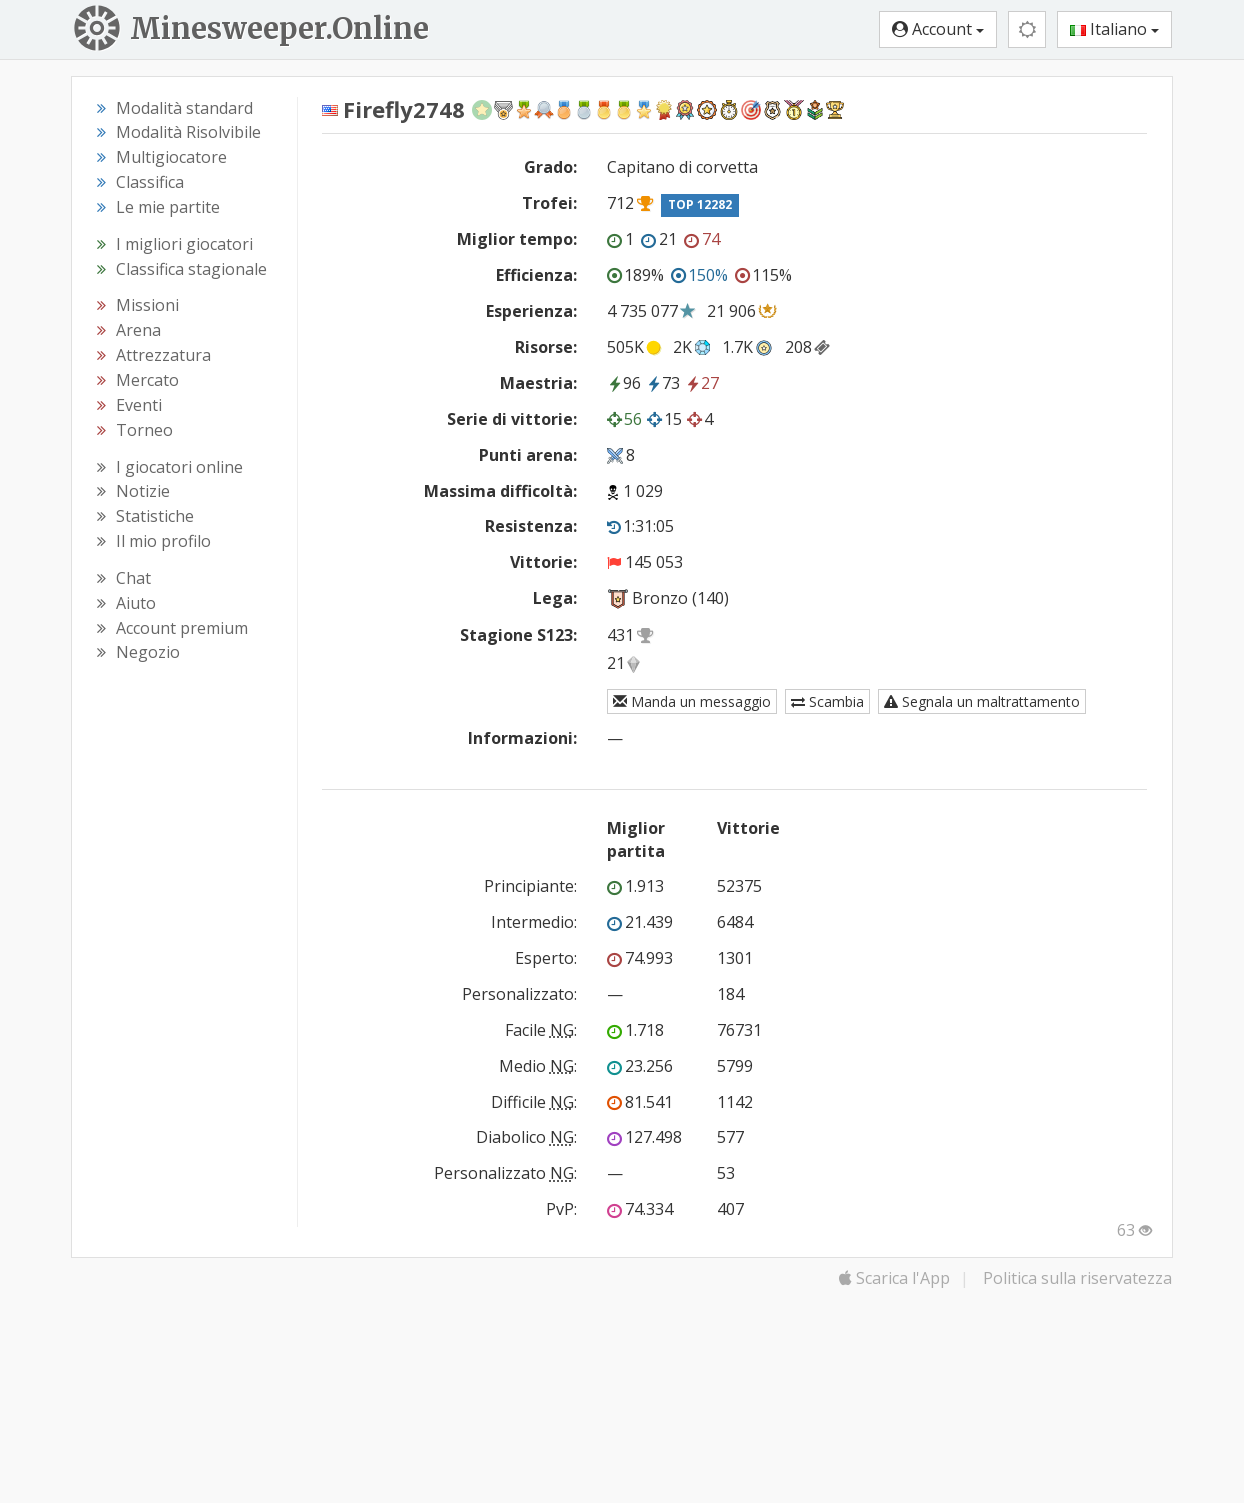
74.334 (640, 1209)
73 (663, 383)
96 (624, 383)
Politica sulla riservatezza (1077, 1278)
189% (635, 275)
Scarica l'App (894, 1278)
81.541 (640, 1102)
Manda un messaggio (692, 701)
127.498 (644, 1137)
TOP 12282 (700, 204)
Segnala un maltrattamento (982, 701)
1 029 (643, 491)
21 (659, 239)
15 (664, 419)
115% (763, 275)
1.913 (635, 886)
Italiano (1114, 29)
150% (699, 275)
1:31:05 (640, 526)
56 (624, 419)
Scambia (827, 701)
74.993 (640, 958)
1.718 (635, 1030)
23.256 (640, 1066)
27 (702, 383)
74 (702, 239)
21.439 (640, 922)
